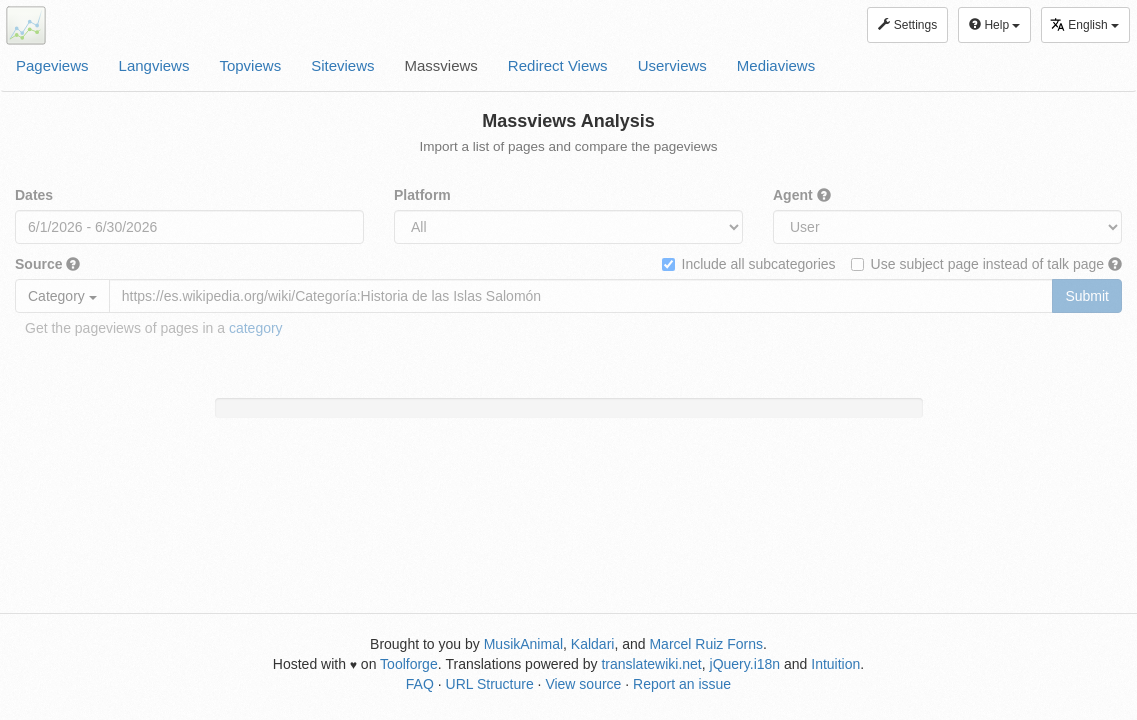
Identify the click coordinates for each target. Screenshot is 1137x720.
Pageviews (52, 65)
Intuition (835, 664)
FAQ (420, 684)
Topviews (250, 65)
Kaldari (593, 644)
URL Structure (490, 684)
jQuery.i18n (745, 664)
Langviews (154, 65)
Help (994, 25)
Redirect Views (558, 65)
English (1084, 24)
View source (583, 684)
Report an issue (682, 684)
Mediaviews (776, 65)
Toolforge (409, 664)
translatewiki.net (651, 664)
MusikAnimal (523, 644)
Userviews (672, 65)
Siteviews (342, 65)
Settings (907, 25)
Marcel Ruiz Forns (706, 644)
